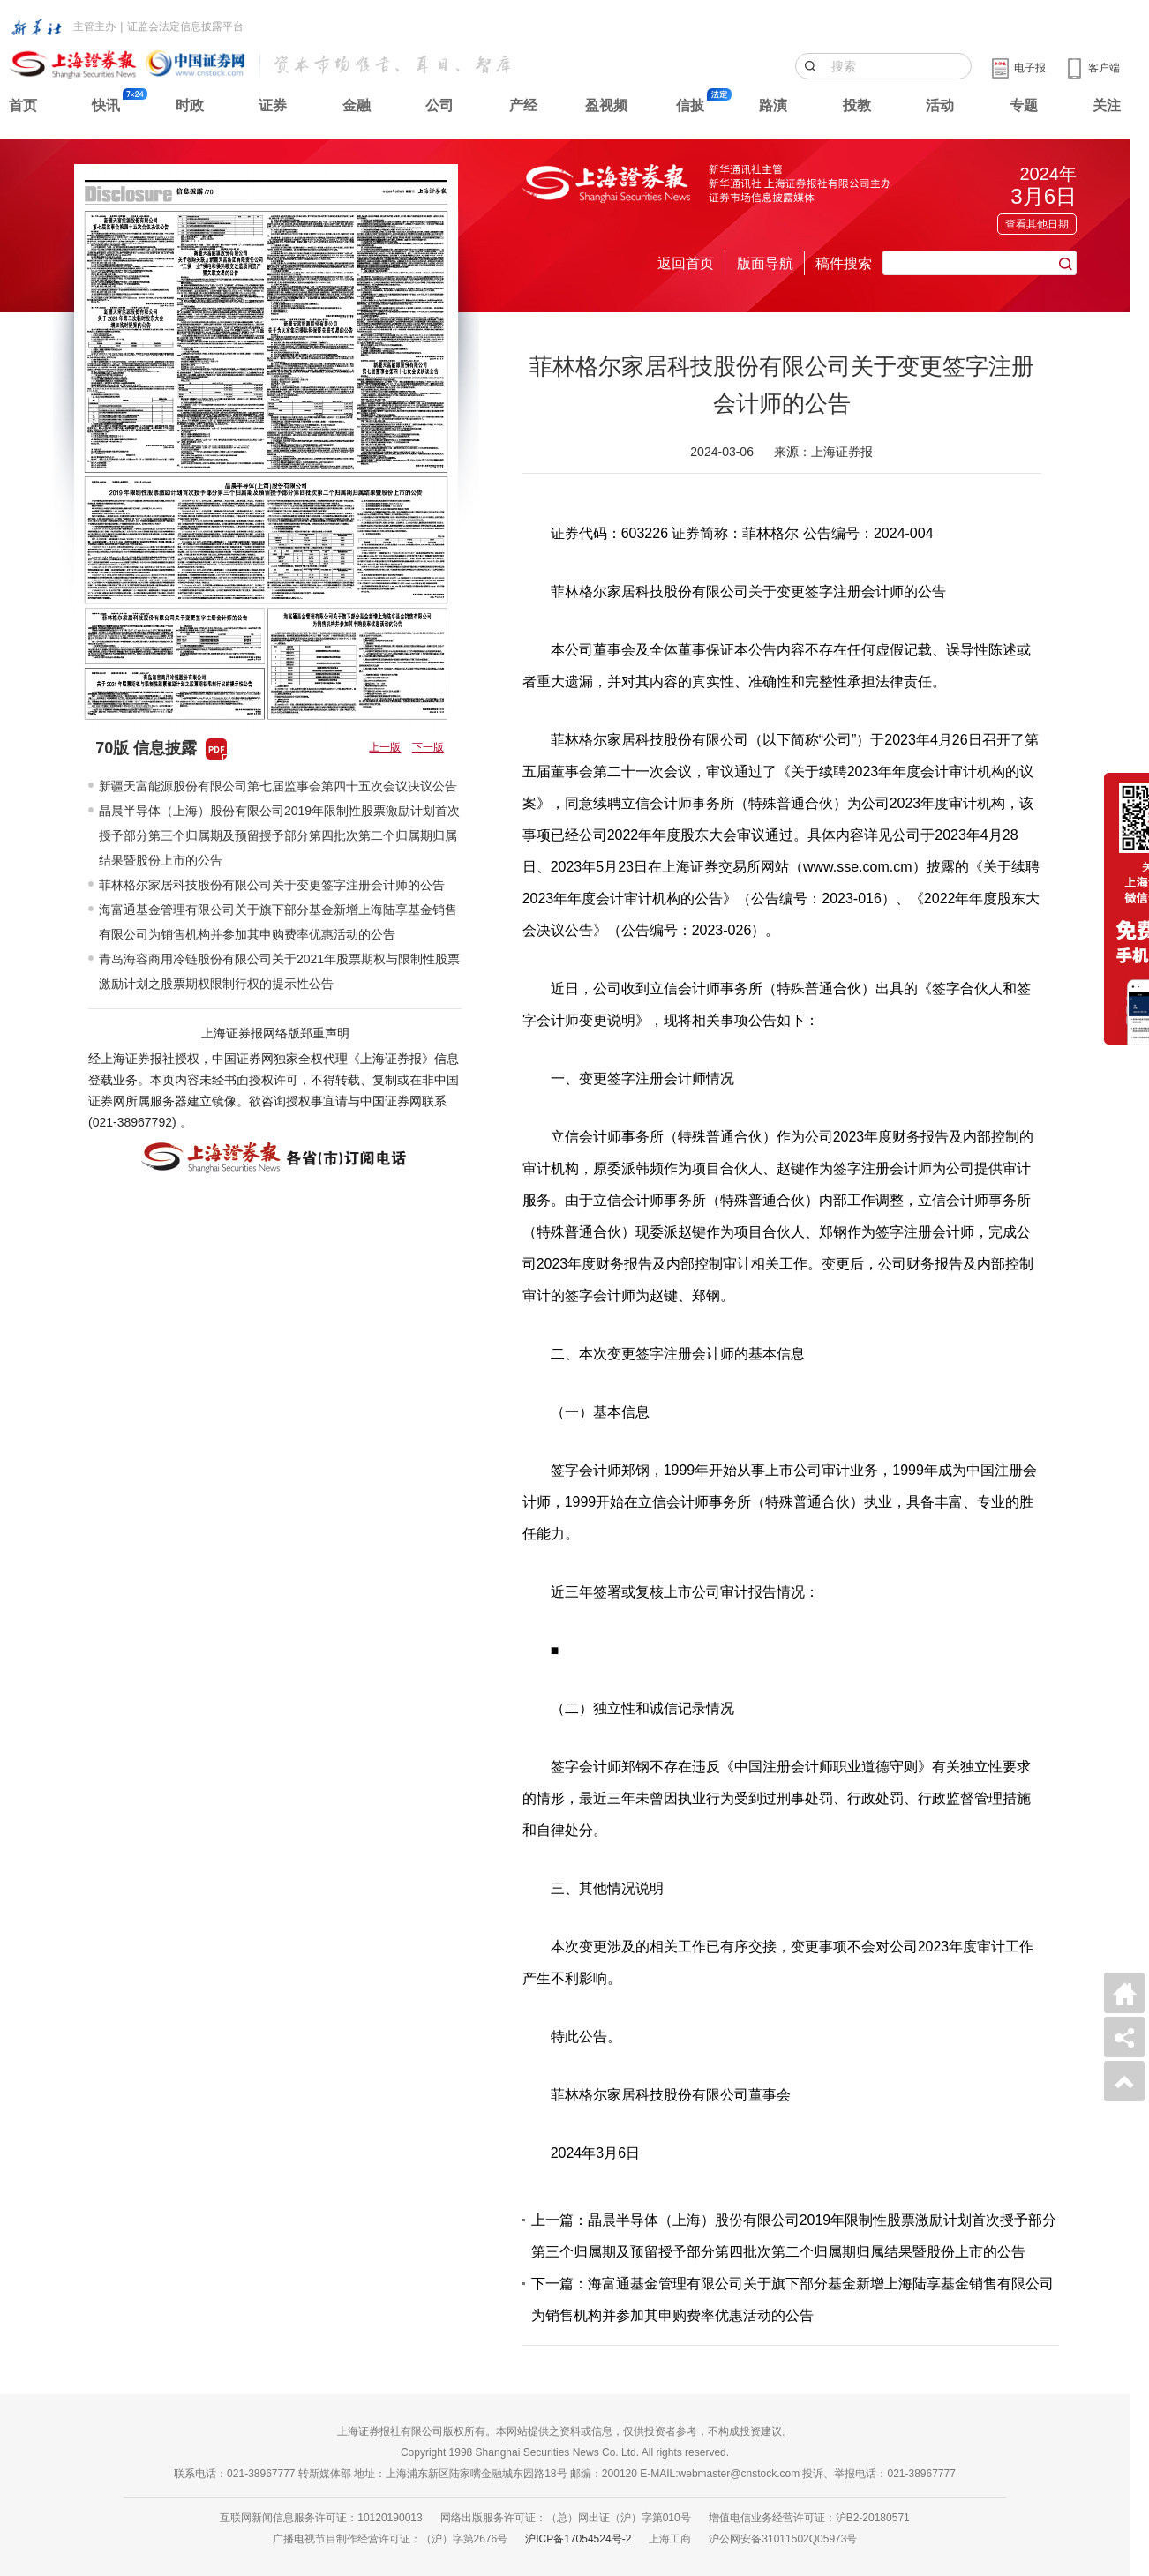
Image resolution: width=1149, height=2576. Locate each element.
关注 (1107, 105)
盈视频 (606, 105)
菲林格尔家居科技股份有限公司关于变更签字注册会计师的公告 (272, 885)
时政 (190, 105)
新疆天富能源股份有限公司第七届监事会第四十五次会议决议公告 (278, 786)
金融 (356, 105)
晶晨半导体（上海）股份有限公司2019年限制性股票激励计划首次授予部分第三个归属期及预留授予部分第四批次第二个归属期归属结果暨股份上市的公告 (279, 835)
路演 (773, 105)
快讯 (106, 105)
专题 (1024, 105)
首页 (23, 105)
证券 (273, 105)
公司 (439, 105)
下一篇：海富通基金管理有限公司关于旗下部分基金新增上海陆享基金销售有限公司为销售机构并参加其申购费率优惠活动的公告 (792, 2299)
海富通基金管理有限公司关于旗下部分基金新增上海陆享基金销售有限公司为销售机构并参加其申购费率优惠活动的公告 (278, 921)
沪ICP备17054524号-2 (578, 2539)
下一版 (428, 747)
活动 (940, 105)
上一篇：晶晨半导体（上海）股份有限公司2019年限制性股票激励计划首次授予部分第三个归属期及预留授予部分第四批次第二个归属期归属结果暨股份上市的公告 (794, 2236)
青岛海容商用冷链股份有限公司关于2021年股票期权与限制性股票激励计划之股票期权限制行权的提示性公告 (279, 971)
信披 (690, 105)
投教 (857, 105)
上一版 (385, 747)
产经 (523, 105)
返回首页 (685, 263)
